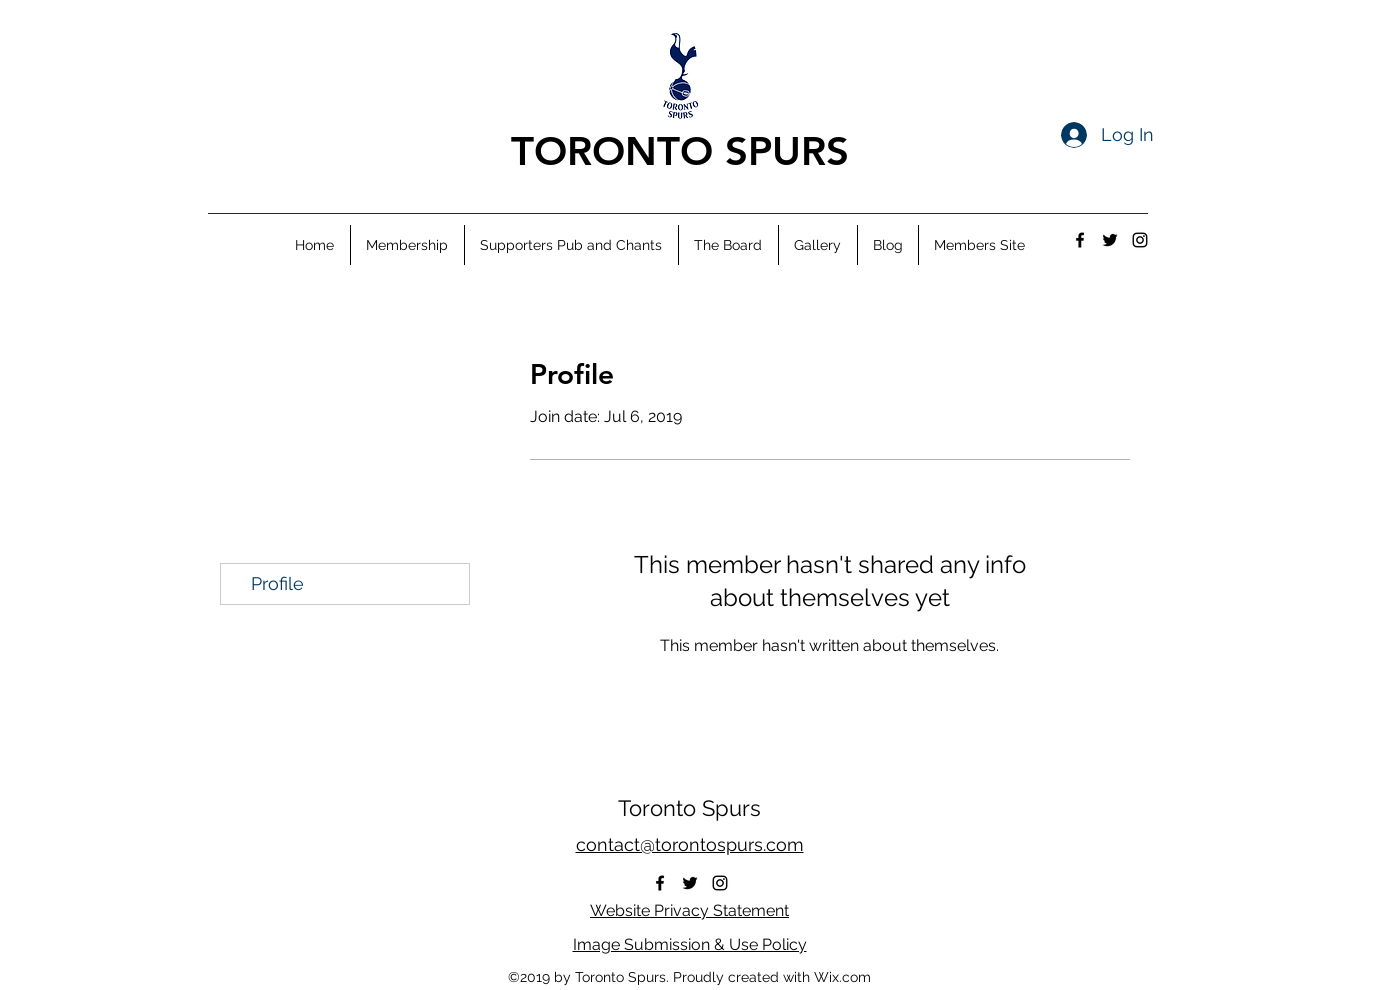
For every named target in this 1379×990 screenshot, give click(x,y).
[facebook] (1080, 240)
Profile (277, 583)
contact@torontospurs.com (690, 844)
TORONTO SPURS (680, 151)
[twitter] (1110, 240)
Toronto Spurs (689, 808)
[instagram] (1140, 240)
